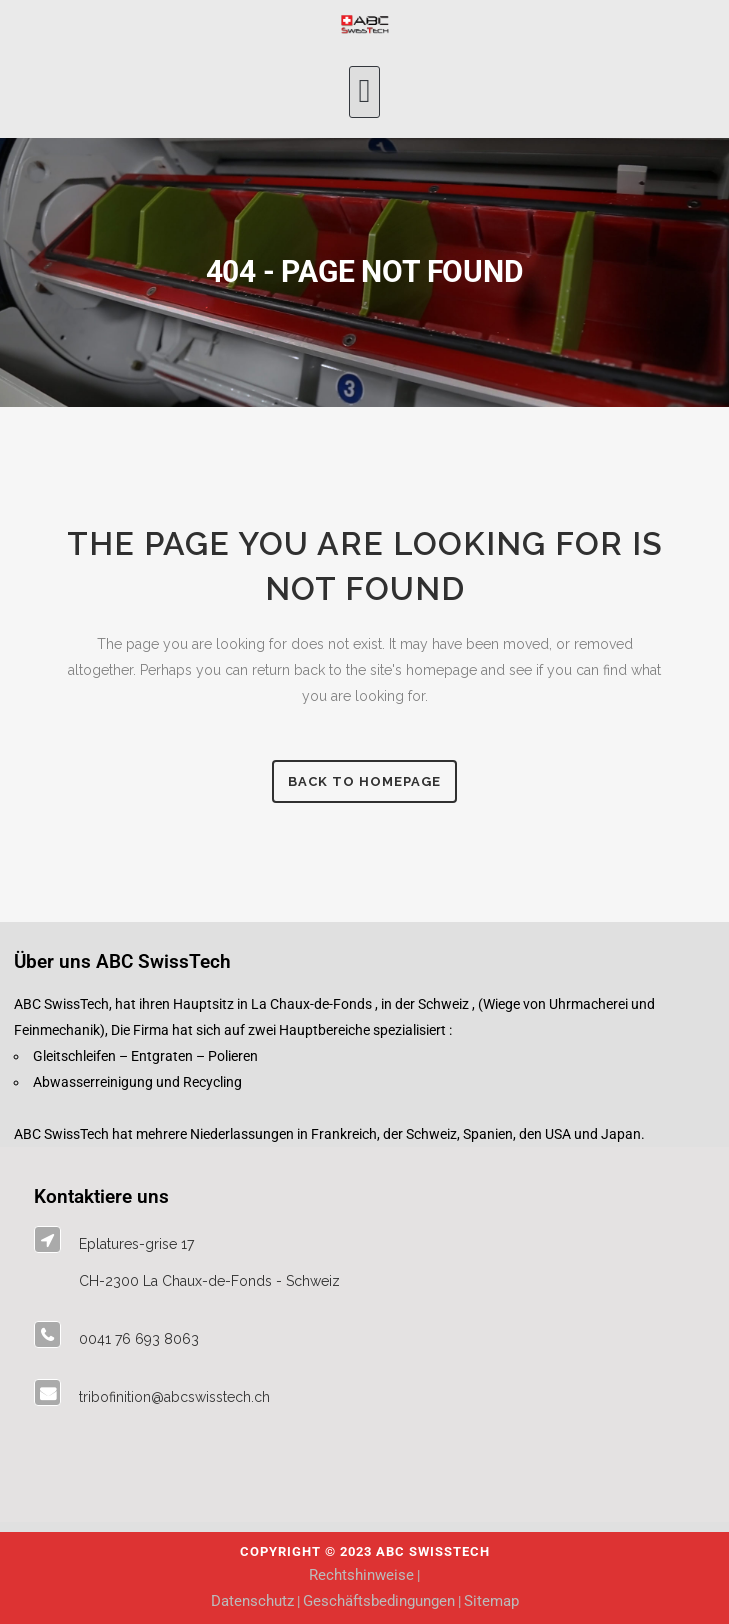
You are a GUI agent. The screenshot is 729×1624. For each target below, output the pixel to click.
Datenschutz (252, 1601)
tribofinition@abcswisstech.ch (174, 1397)
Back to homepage (364, 781)
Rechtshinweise (361, 1575)
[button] (364, 92)
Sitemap (491, 1601)
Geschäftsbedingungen (379, 1601)
